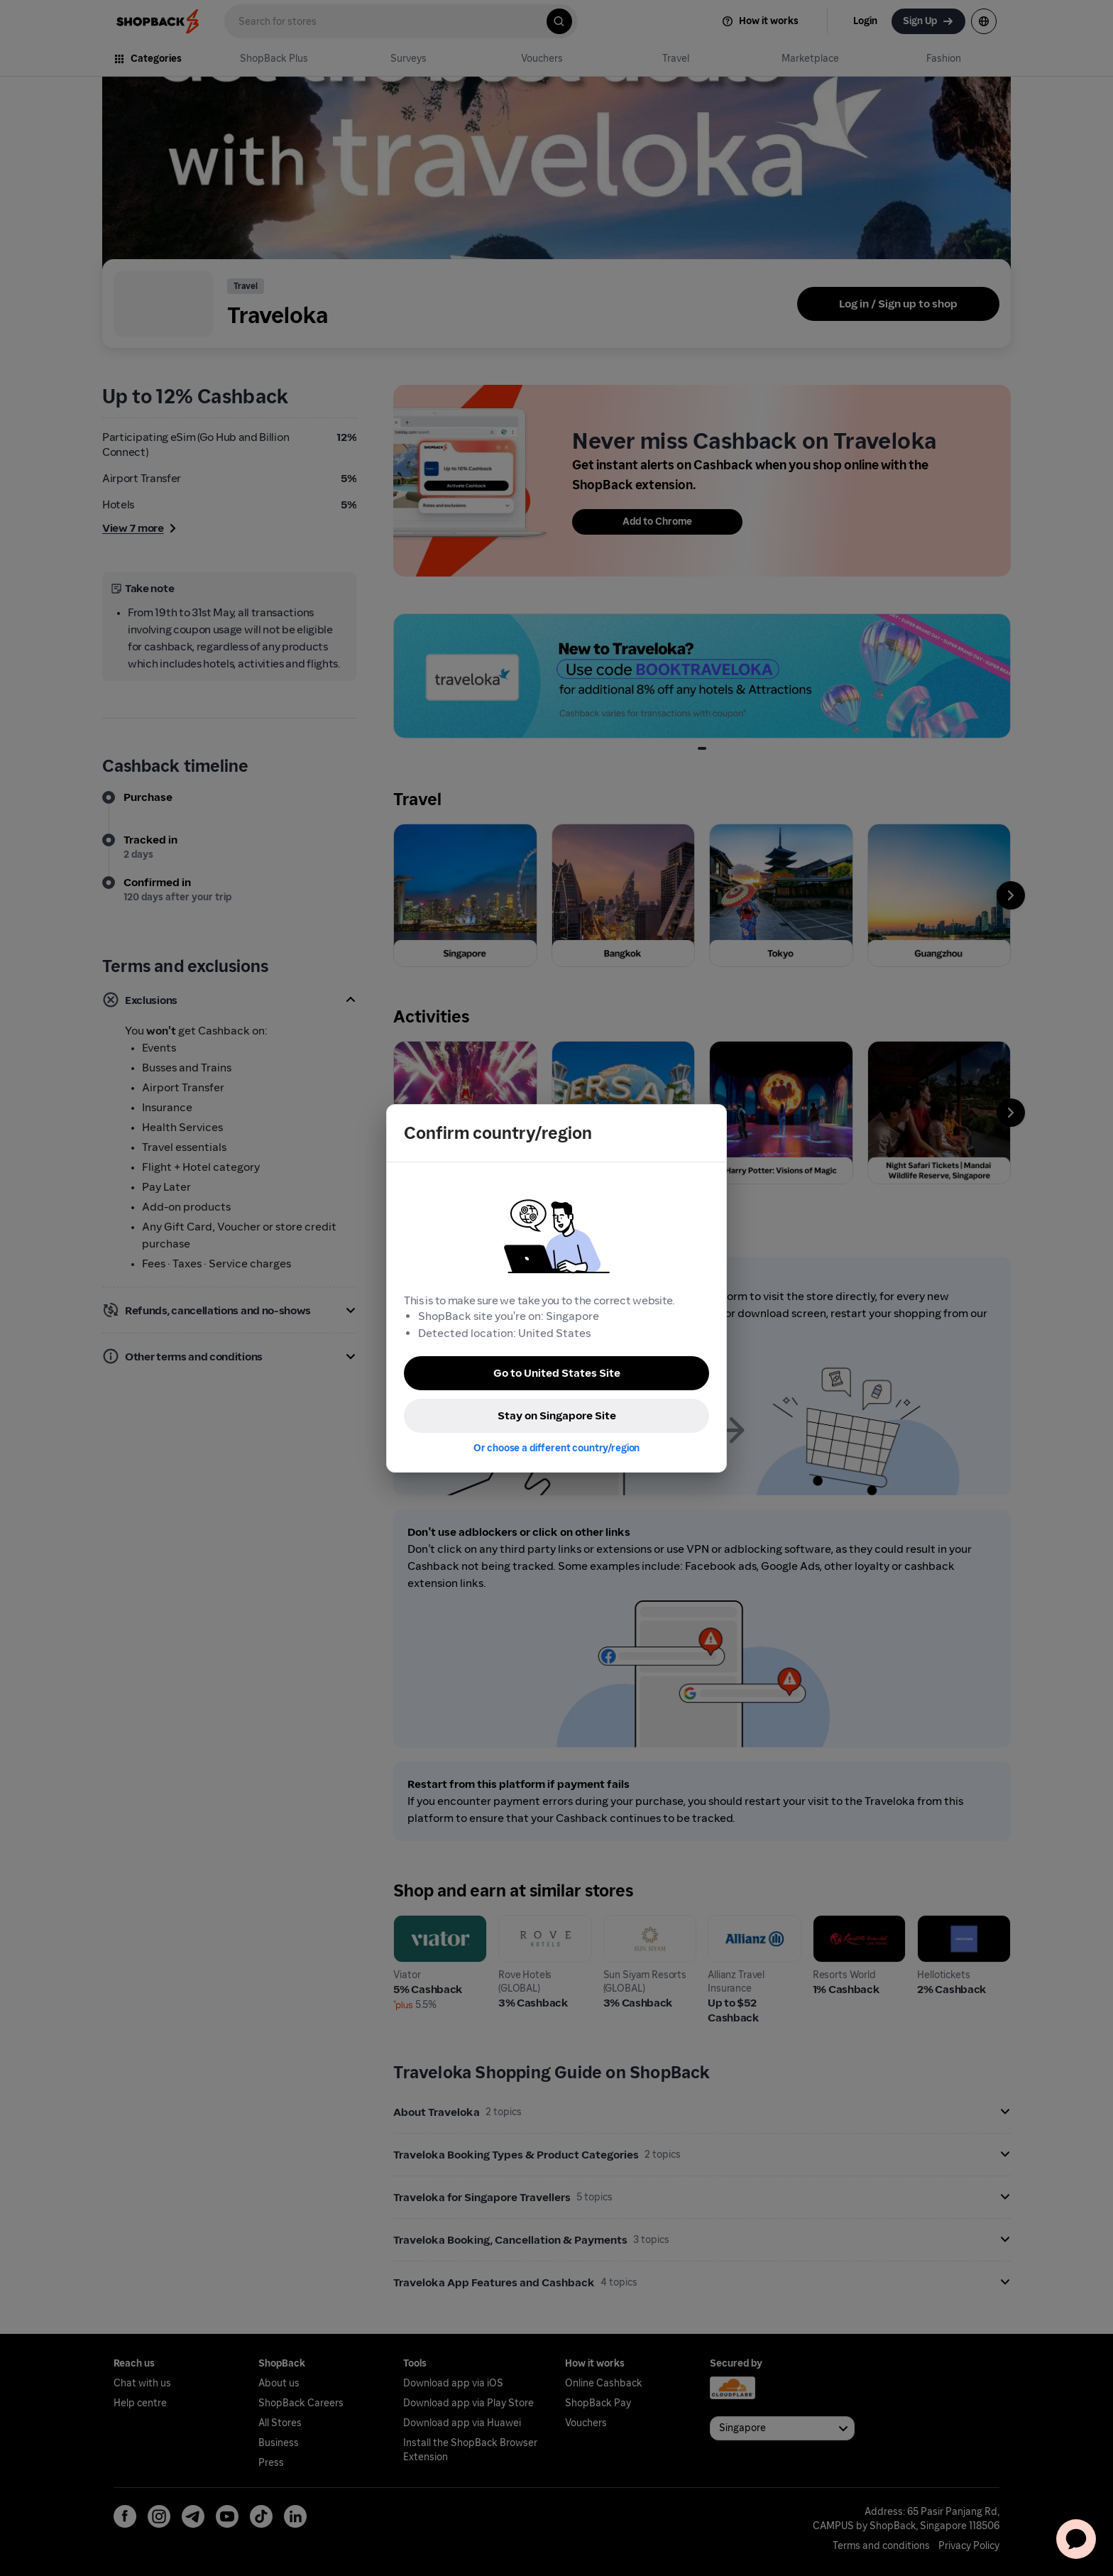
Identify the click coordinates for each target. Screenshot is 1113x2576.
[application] (1076, 2539)
